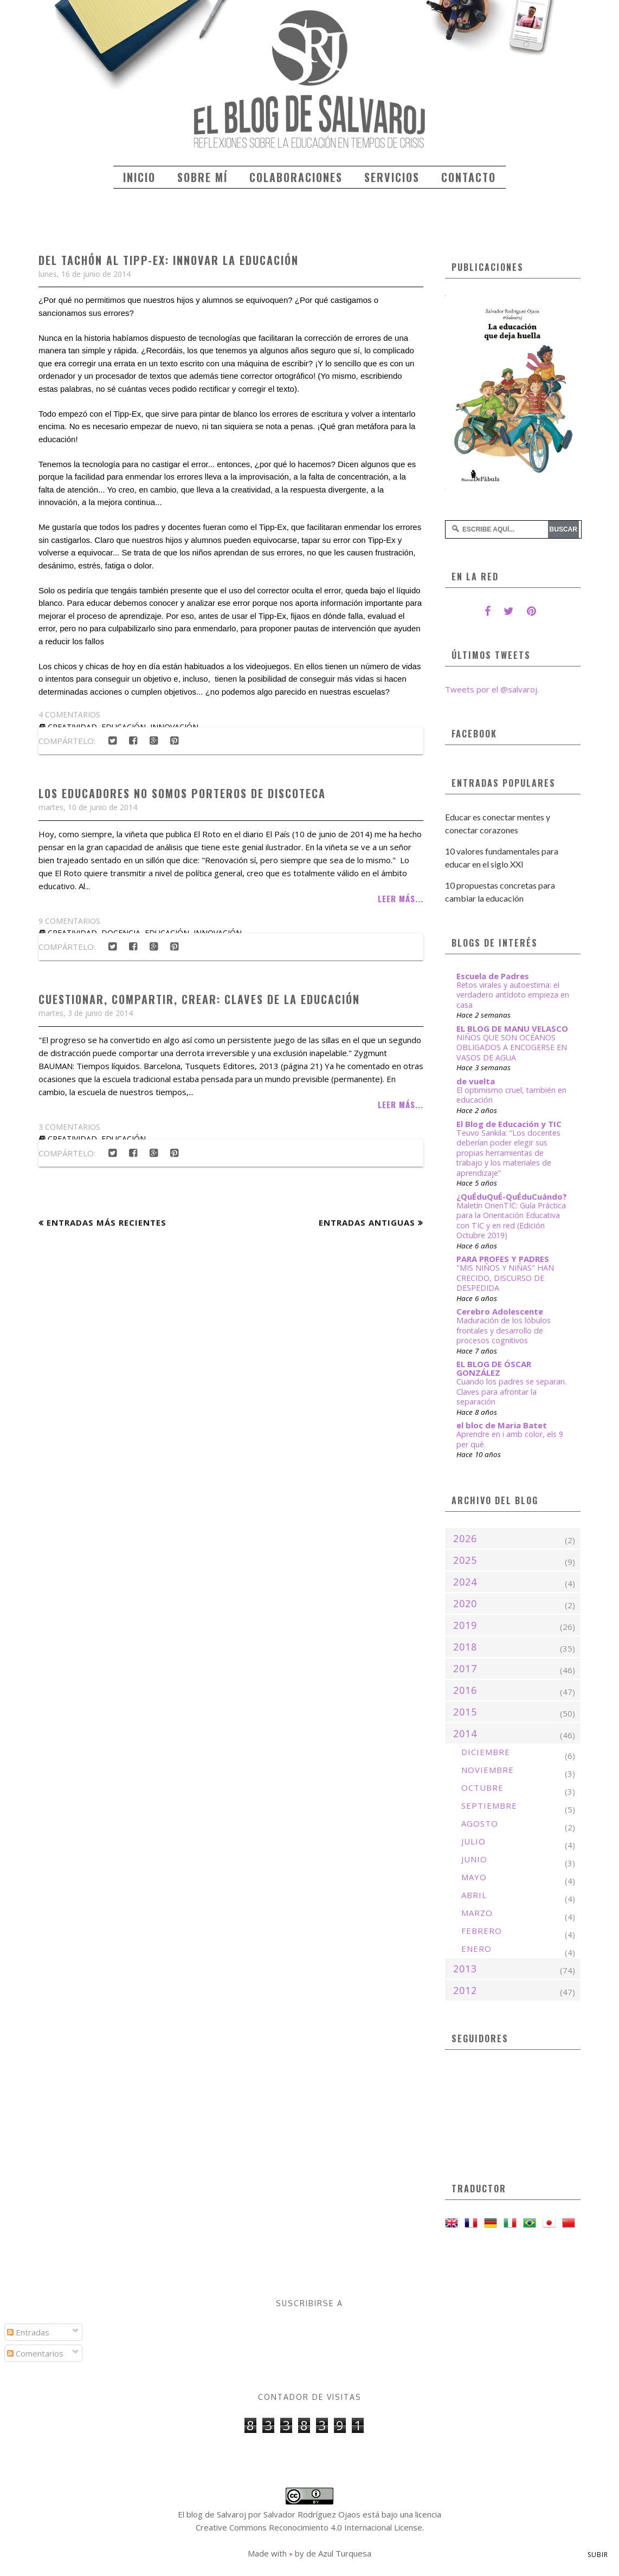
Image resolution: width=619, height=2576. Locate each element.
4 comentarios (69, 714)
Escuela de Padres (492, 975)
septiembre (489, 1805)
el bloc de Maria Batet (501, 1425)
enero (476, 1948)
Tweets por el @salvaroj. (492, 689)
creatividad (72, 1139)
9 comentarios (69, 921)
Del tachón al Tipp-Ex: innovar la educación (168, 260)
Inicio (139, 177)
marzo (477, 1912)
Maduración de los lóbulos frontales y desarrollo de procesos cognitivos (503, 1330)
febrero (481, 1930)
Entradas (28, 2332)
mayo (474, 1877)
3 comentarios (69, 1127)
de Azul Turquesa (338, 2553)
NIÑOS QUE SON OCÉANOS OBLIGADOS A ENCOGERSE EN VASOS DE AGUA (511, 1047)
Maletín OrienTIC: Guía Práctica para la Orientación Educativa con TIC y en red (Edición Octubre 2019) (511, 1220)
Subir (598, 2554)
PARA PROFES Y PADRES (502, 1258)
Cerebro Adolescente (499, 1311)
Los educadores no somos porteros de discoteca (182, 793)
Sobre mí (202, 177)
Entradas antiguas (367, 1222)
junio (474, 1859)
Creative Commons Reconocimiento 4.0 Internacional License (309, 2527)
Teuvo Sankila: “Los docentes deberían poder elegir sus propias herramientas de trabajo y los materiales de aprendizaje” (508, 1153)
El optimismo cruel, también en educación (511, 1095)
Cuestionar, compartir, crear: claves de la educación (199, 999)
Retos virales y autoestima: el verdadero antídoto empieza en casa (512, 995)
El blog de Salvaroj (212, 2514)
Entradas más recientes (106, 1222)
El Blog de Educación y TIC (509, 1123)
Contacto (468, 177)
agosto (479, 1823)
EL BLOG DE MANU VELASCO (512, 1028)
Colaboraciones (296, 177)
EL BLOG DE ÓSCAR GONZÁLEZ (493, 1368)
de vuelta (475, 1081)
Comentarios (35, 2353)
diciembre (485, 1751)
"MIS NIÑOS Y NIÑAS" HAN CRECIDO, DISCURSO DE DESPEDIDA (505, 1278)
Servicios (392, 177)
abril (474, 1894)
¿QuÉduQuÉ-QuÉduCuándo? (511, 1196)
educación (123, 1139)
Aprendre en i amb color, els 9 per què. (509, 1439)
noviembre (487, 1769)
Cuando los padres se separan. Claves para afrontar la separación (511, 1391)
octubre (482, 1787)
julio (473, 1841)
